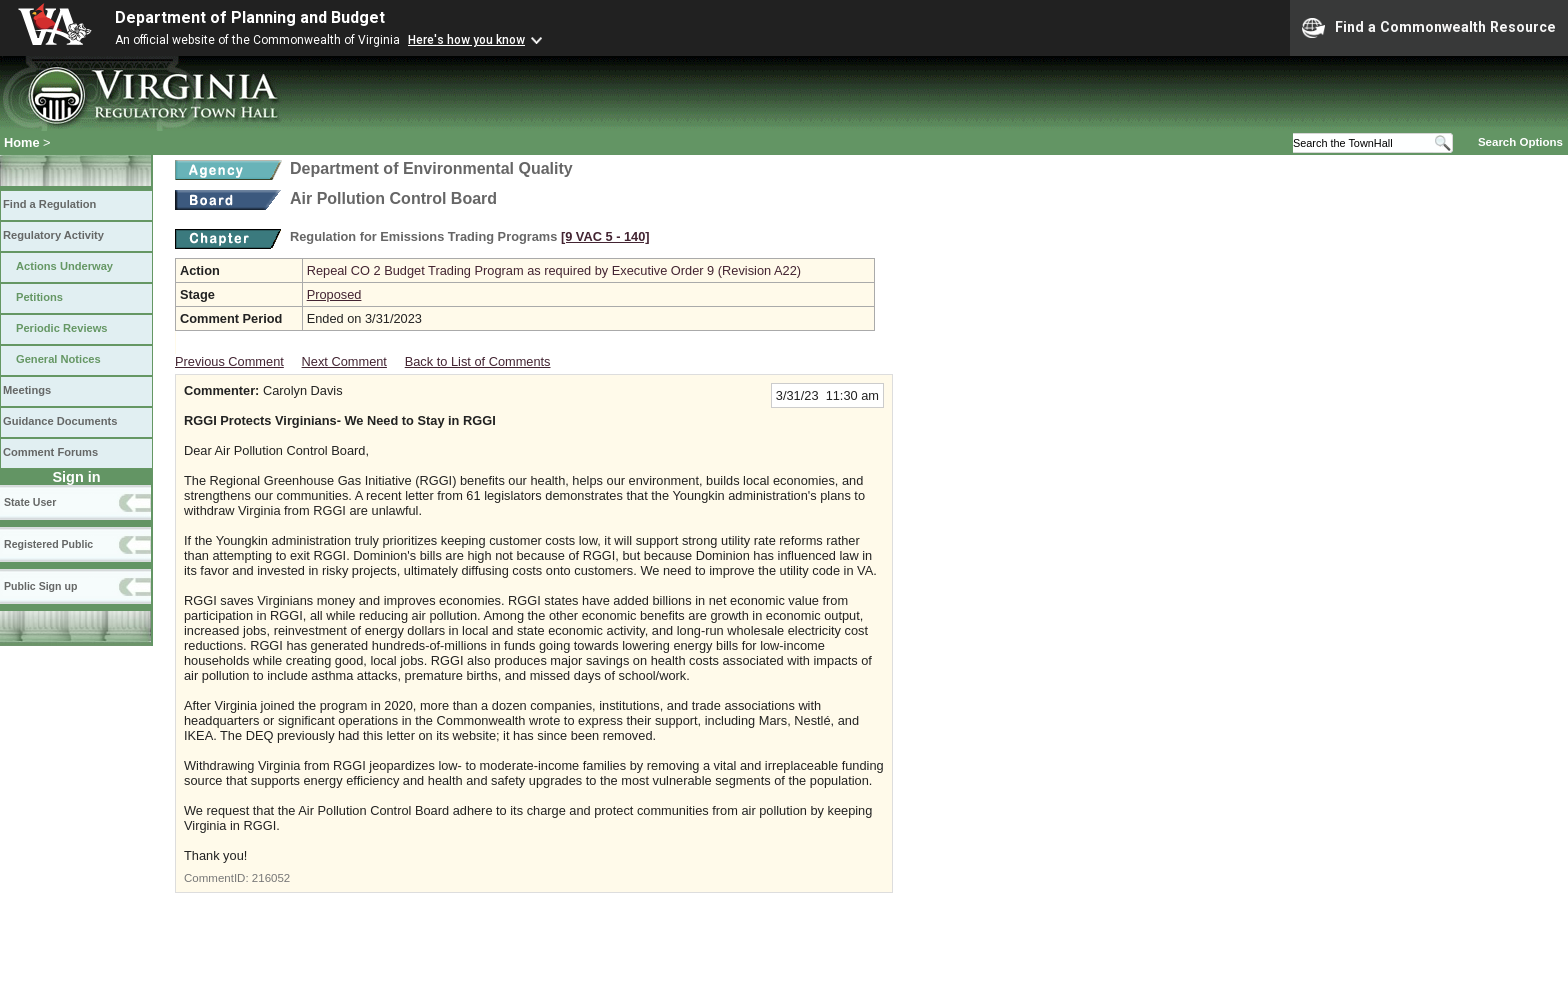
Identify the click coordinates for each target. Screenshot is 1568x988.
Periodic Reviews (62, 328)
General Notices (58, 359)
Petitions (39, 297)
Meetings (27, 390)
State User (30, 502)
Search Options (1520, 142)
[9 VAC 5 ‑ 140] (605, 236)
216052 (271, 878)
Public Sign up (40, 586)
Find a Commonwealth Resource (1429, 28)
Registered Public (48, 544)
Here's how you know (466, 40)
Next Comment (344, 361)
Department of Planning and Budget (250, 17)
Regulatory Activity (53, 235)
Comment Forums (50, 452)
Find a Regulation (49, 204)
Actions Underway (64, 266)
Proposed (334, 294)
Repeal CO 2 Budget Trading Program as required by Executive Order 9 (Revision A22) (554, 270)
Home (22, 142)
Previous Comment (229, 361)
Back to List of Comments (478, 361)
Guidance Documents (60, 421)
